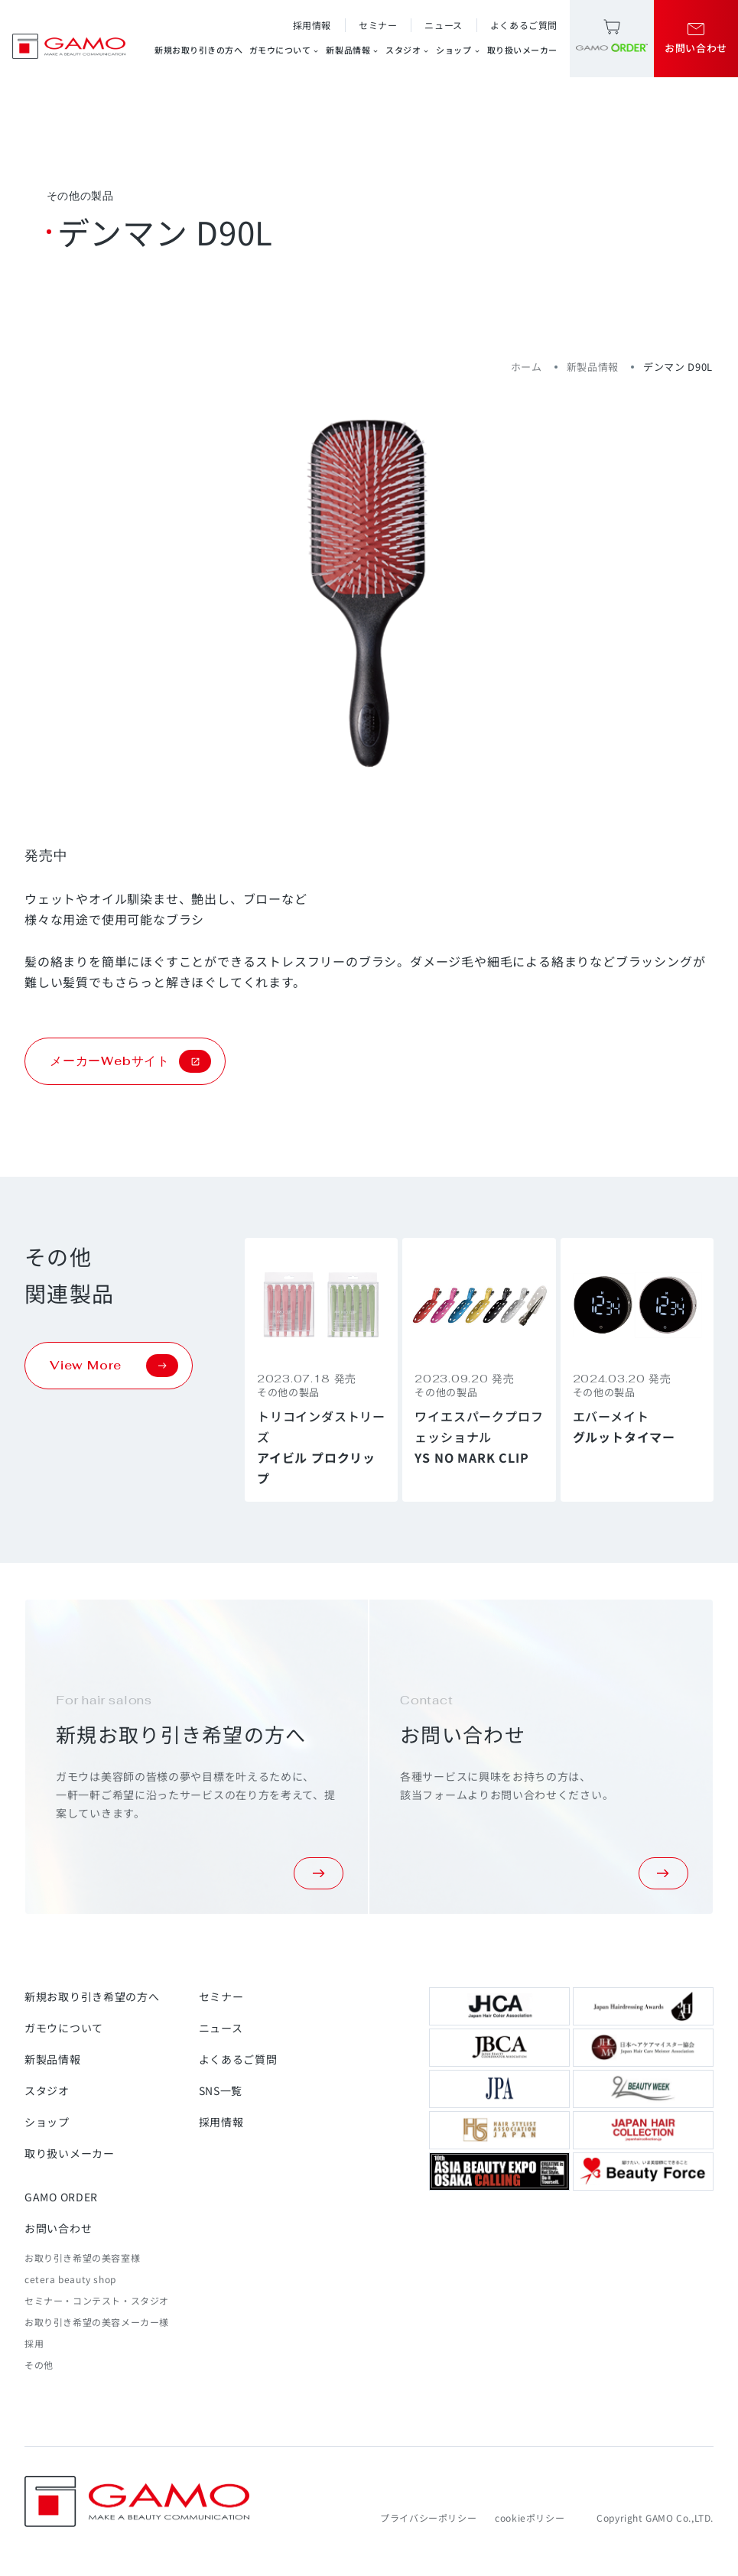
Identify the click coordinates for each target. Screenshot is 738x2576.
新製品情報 (352, 50)
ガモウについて (284, 50)
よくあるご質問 (524, 24)
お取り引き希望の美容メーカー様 (96, 2321)
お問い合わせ (58, 2228)
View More (114, 1365)
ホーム (526, 366)
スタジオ (407, 50)
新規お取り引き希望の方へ (91, 1996)
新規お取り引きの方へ (198, 50)
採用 (34, 2343)
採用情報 (312, 24)
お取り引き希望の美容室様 (82, 2257)
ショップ (458, 50)
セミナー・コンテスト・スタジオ (96, 2300)
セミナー (378, 24)
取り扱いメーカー (522, 50)
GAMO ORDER (61, 2196)
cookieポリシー (529, 2517)
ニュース (443, 24)
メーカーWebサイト (130, 1061)
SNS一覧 (221, 2090)
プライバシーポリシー (428, 2517)
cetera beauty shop (70, 2278)
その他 (39, 2364)
